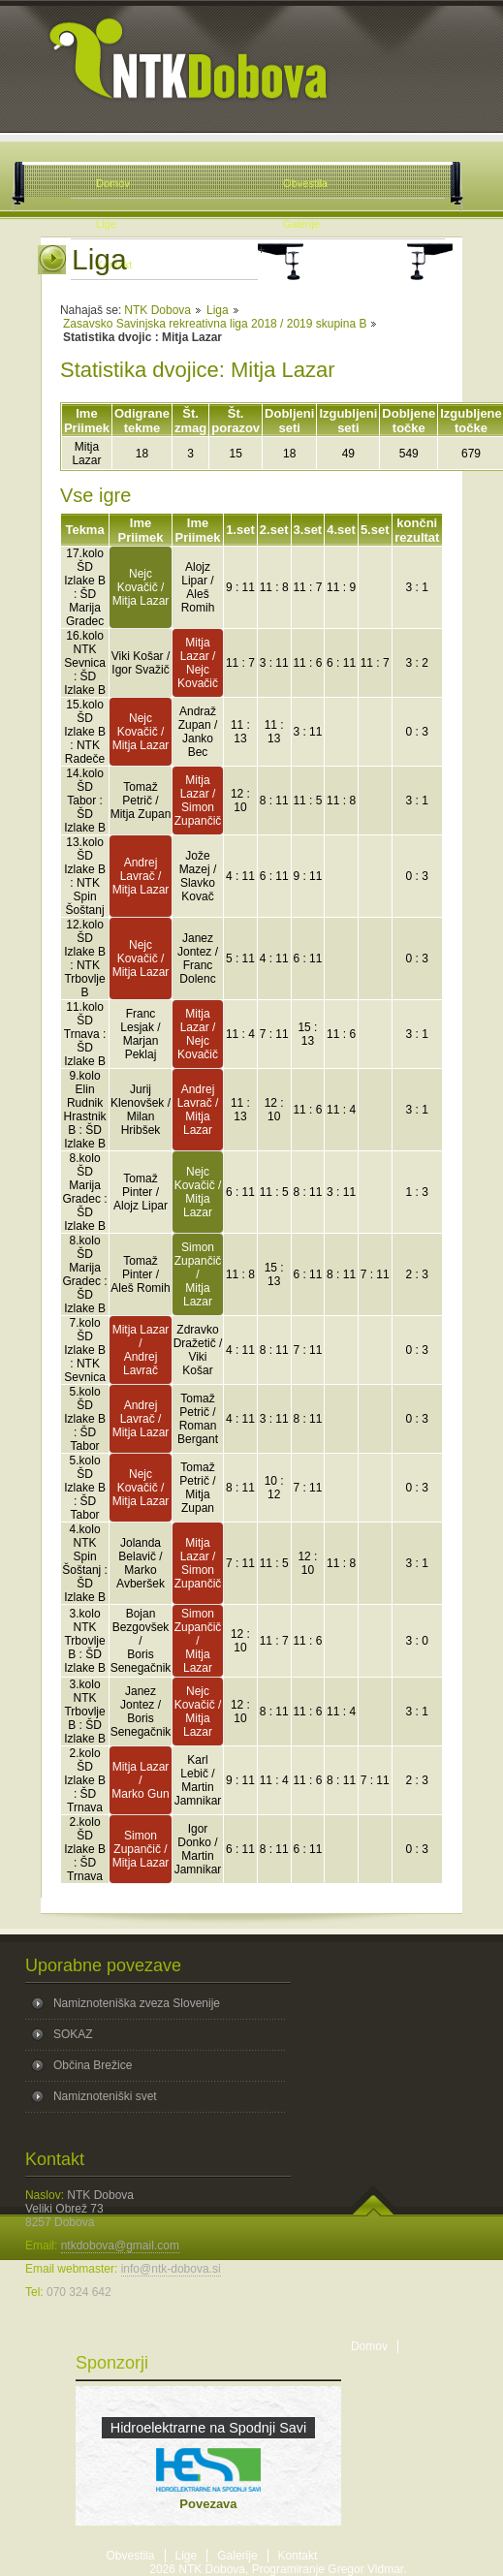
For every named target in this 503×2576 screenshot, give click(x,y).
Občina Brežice (92, 2065)
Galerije (237, 2555)
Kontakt (298, 2555)
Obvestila (131, 2555)
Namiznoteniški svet (105, 2096)
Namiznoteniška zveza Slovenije (136, 2003)
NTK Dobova (157, 310)
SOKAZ (73, 2034)
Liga (217, 310)
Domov (369, 2346)
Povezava (207, 2504)
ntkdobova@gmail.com (120, 2245)
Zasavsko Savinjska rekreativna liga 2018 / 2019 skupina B (215, 323)
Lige (186, 2555)
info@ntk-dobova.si (171, 2269)
